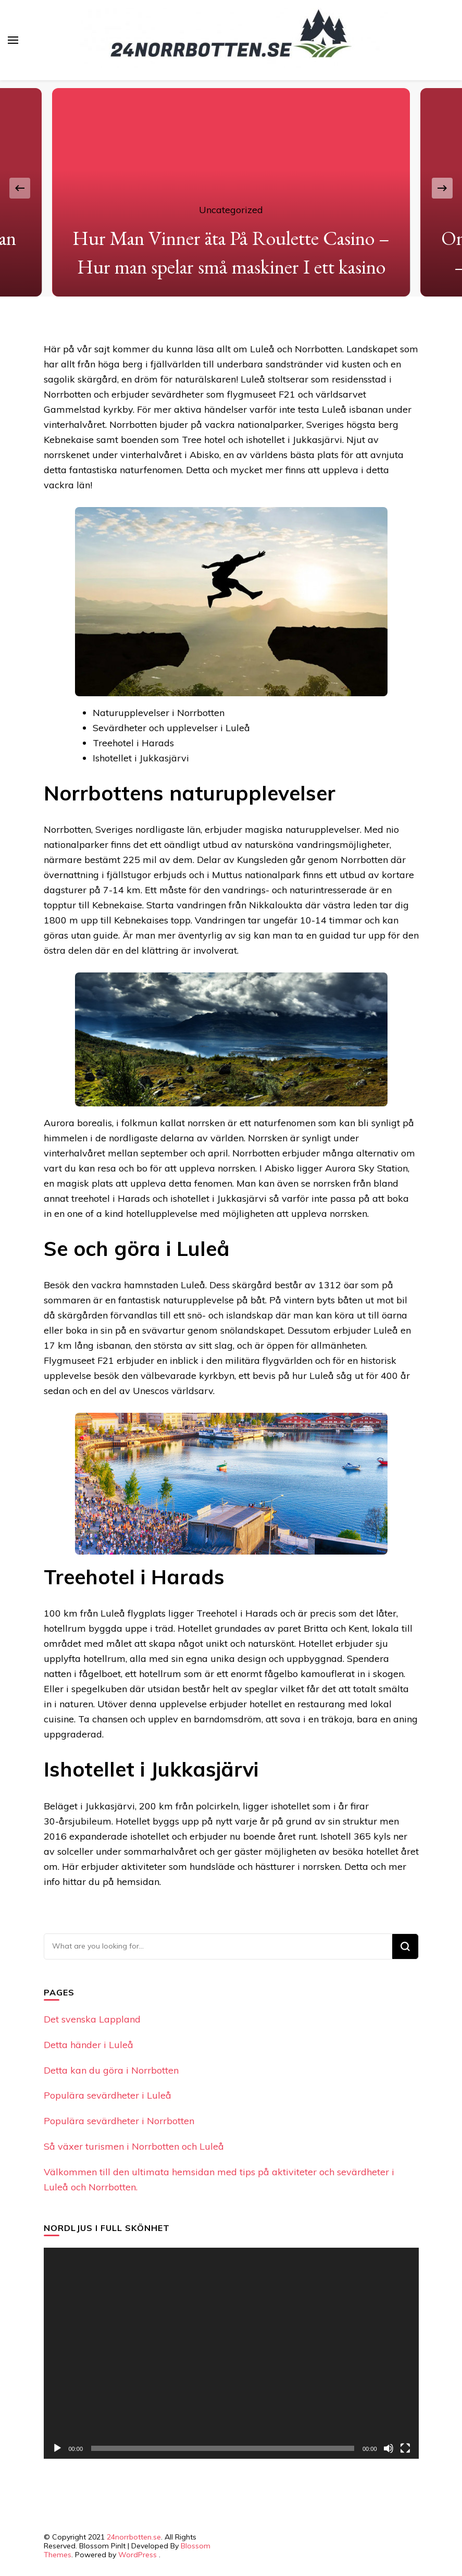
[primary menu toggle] (13, 40)
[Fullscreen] (405, 2448)
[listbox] (231, 188)
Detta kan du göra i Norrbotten (111, 2070)
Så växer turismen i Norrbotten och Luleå (134, 2146)
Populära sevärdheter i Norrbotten (119, 2121)
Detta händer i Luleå (88, 2045)
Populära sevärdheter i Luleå (107, 2095)
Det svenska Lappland (92, 2019)
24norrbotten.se (134, 2537)
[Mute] (388, 2448)
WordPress (137, 2554)
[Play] (57, 2448)
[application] (231, 2353)
